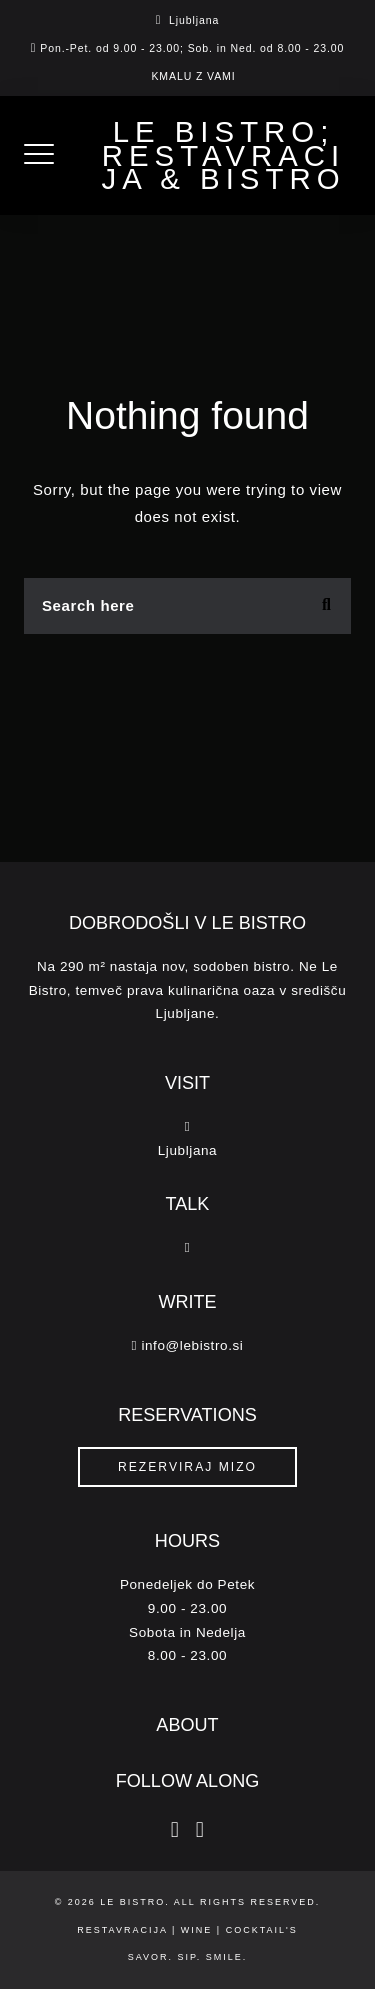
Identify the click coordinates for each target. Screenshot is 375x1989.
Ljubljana (194, 20)
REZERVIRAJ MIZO (187, 1467)
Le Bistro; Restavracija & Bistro (223, 155)
